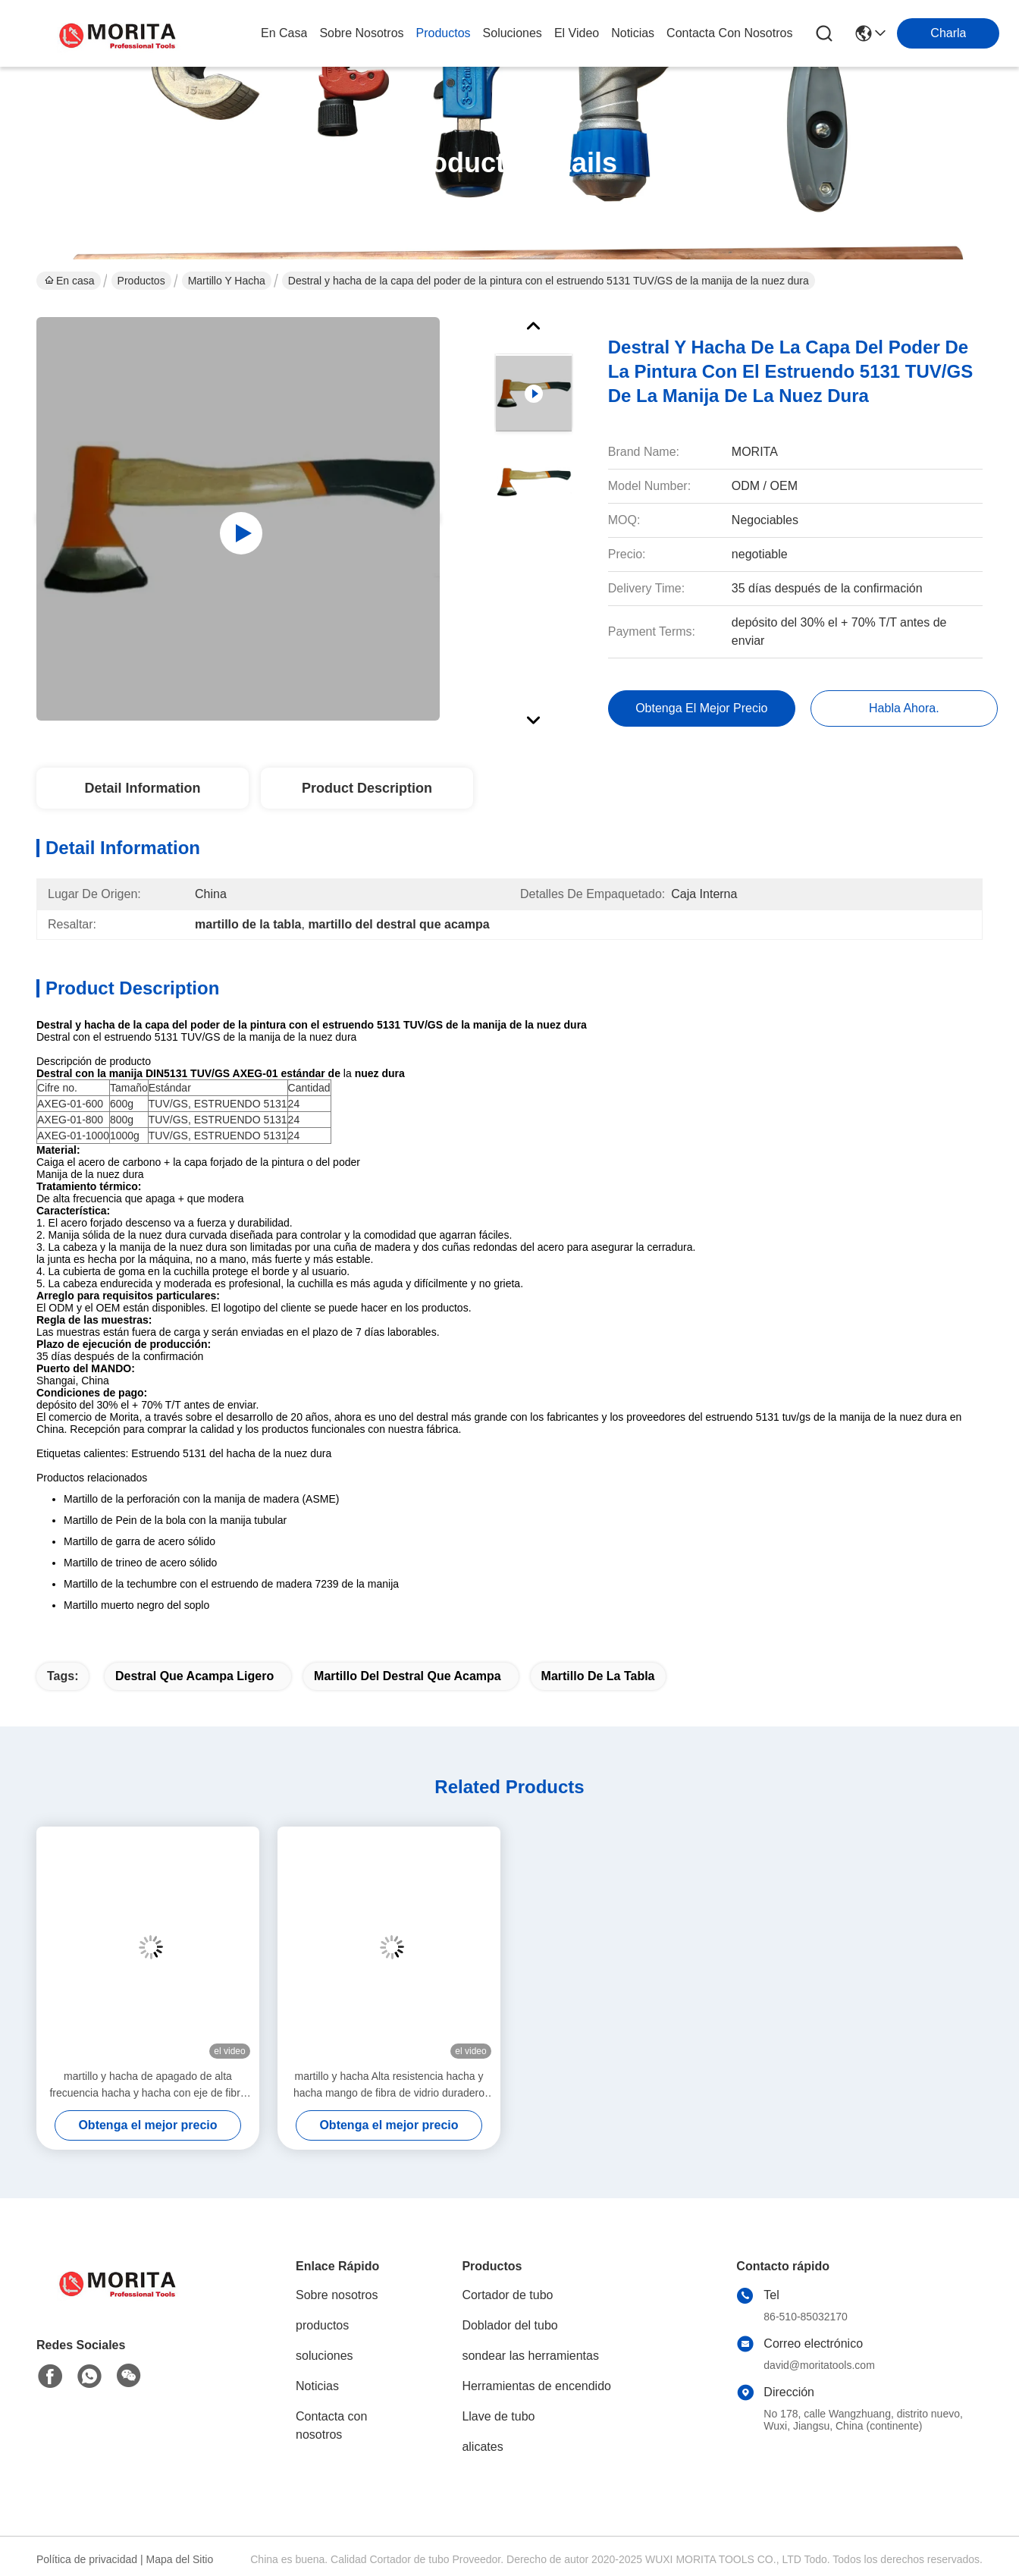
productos (443, 33)
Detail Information (142, 788)
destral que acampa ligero (194, 1676)
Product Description (367, 788)
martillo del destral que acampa (407, 1676)
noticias (632, 33)
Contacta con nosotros (331, 2425)
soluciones (512, 33)
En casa (284, 33)
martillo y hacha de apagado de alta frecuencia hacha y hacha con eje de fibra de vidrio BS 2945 (147, 2085)
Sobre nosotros (337, 2295)
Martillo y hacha (226, 281)
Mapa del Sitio (180, 2559)
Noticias (317, 2386)
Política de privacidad (86, 2559)
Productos (141, 281)
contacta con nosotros (729, 33)
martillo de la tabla (598, 1676)
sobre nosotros (361, 33)
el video (576, 33)
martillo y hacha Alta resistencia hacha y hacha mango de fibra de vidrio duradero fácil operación (388, 2085)
